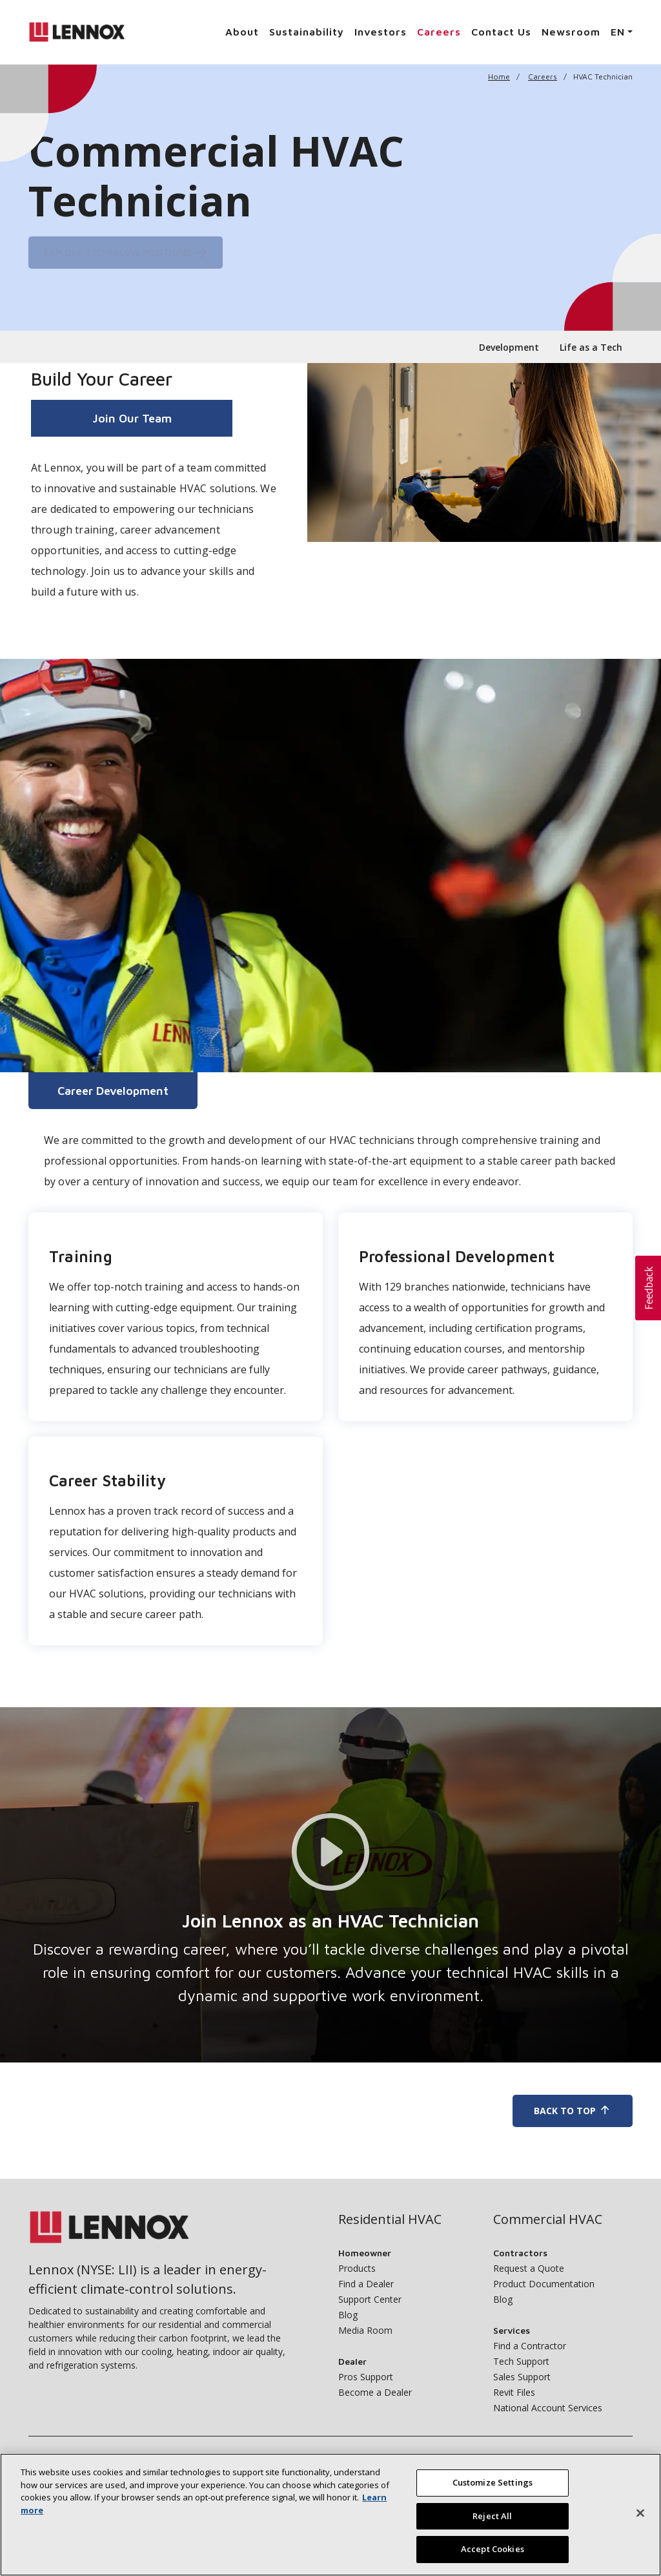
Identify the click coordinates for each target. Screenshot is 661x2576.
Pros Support (365, 2377)
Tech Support (521, 2361)
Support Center (370, 2299)
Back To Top (573, 2110)
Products (357, 2268)
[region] (330, 2514)
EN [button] (618, 31)
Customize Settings (493, 2482)
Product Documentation (544, 2284)
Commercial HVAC (547, 2219)
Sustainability (306, 31)
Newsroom (571, 31)
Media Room (365, 2330)
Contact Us (501, 31)
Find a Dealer (366, 2284)
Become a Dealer (375, 2392)
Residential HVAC (390, 2219)
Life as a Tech (591, 347)
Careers (439, 31)
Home (499, 76)
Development (509, 347)
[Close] (640, 2513)
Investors (380, 31)
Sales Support (522, 2377)
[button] (648, 1288)
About (242, 31)
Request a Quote (528, 2268)
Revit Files (514, 2392)
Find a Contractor (529, 2346)
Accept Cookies (492, 2549)
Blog (348, 2315)
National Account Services (547, 2408)
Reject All (492, 2516)
